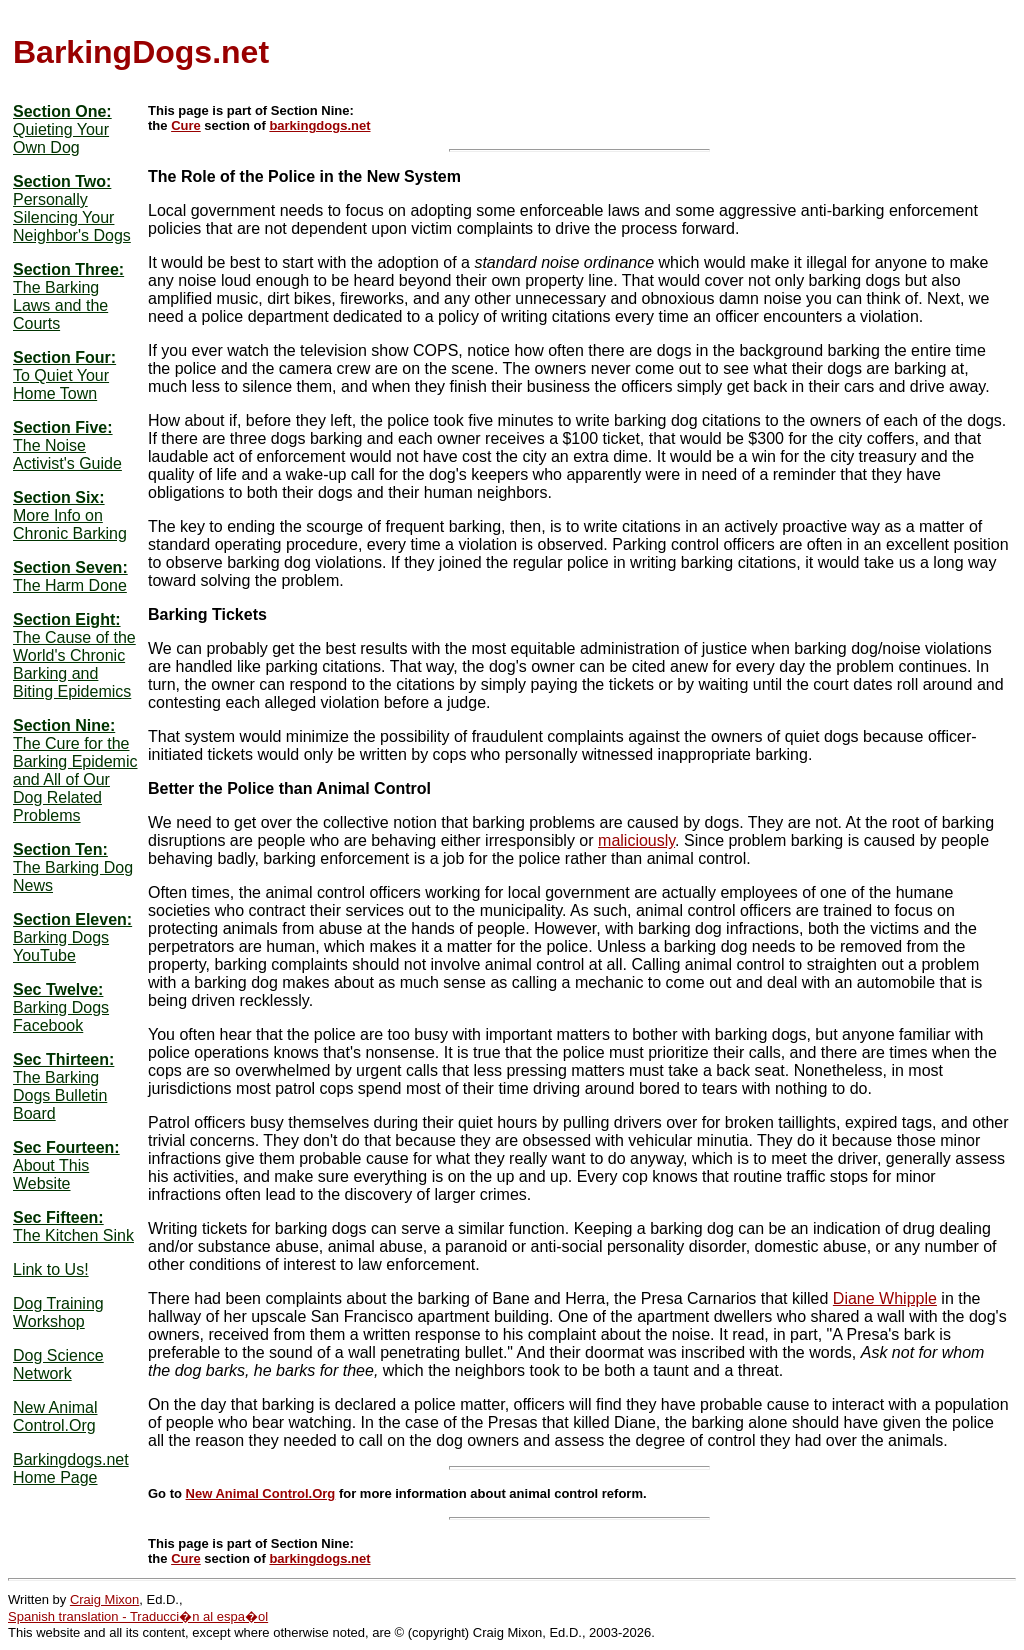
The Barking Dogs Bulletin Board (60, 1095)
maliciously (636, 840)
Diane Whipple (885, 1298)
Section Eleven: (72, 919)
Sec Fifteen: (58, 1217)
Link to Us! (51, 1269)
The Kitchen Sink (73, 1235)
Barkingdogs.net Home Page (71, 1468)
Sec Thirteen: (63, 1059)
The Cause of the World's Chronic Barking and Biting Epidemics (74, 664)
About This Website (51, 1174)
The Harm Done (70, 585)
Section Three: (68, 269)
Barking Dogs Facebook (61, 1016)
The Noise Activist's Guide (67, 454)
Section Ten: (60, 849)
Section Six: (59, 497)
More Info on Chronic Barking (70, 524)
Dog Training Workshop (58, 1312)
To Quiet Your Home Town (61, 384)
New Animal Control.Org (55, 1416)
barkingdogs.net (319, 125)
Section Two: (62, 181)
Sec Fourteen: (66, 1147)
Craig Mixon (104, 1599)
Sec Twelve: (58, 989)
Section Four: (64, 357)
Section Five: (63, 427)
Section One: (62, 111)
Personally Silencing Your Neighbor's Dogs (72, 217)
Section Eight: (67, 619)
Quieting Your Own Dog (61, 138)
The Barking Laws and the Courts (60, 305)
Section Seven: (70, 567)
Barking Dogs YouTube (61, 946)
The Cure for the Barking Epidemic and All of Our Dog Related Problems (75, 779)
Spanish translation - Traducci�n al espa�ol (138, 1616)
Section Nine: (64, 725)
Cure (186, 125)
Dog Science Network (58, 1364)
